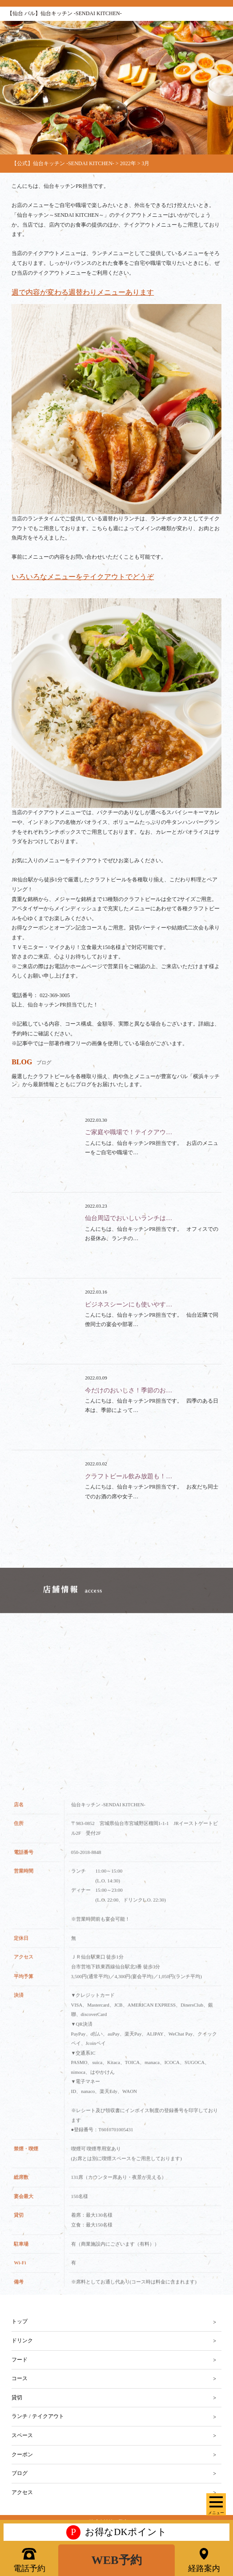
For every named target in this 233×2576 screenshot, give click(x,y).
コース (20, 2378)
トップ (20, 2321)
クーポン (22, 2454)
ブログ (20, 2473)
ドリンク (22, 2340)
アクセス (22, 2492)
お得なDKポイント (116, 2532)
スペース (22, 2435)
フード (20, 2360)
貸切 (17, 2397)
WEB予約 (116, 2560)
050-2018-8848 (86, 1863)
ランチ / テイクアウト (38, 2416)
